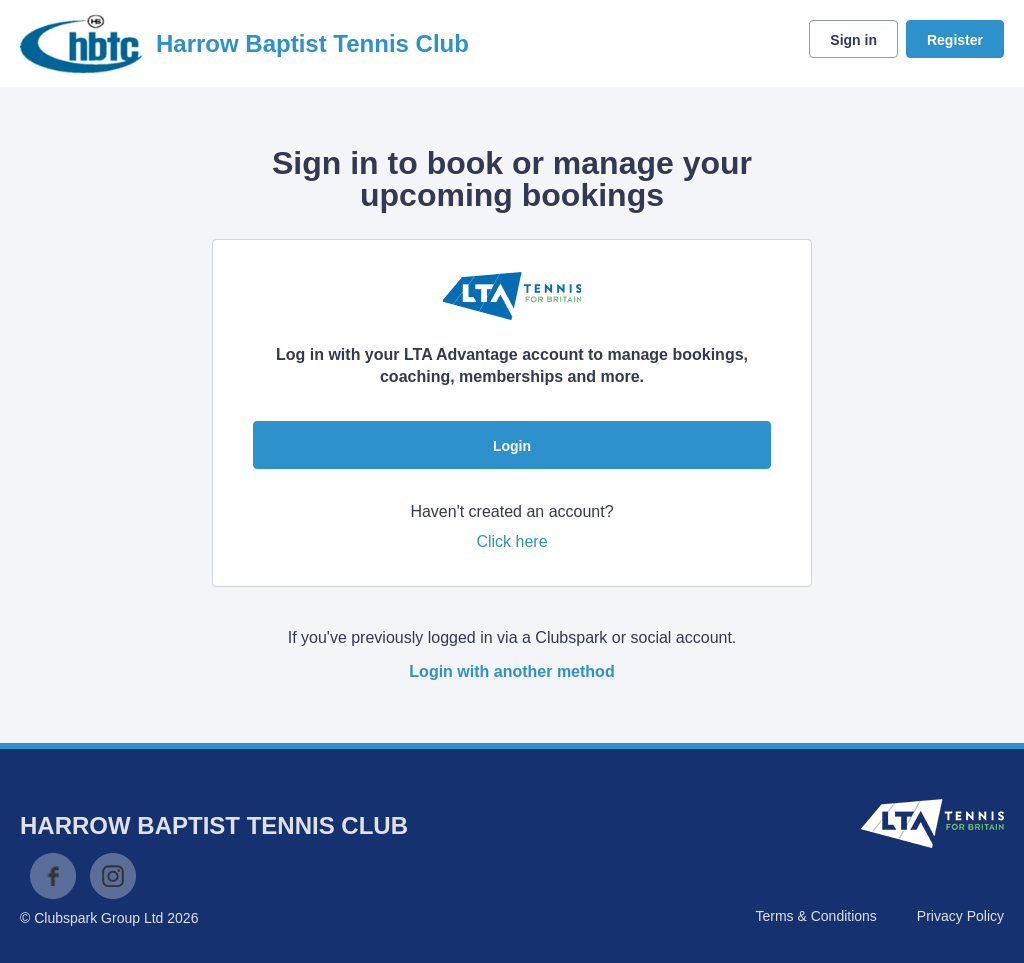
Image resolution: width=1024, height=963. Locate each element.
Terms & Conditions (815, 916)
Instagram (113, 876)
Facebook (53, 876)
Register (955, 40)
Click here (511, 541)
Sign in (853, 40)
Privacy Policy (960, 916)
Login (512, 446)
